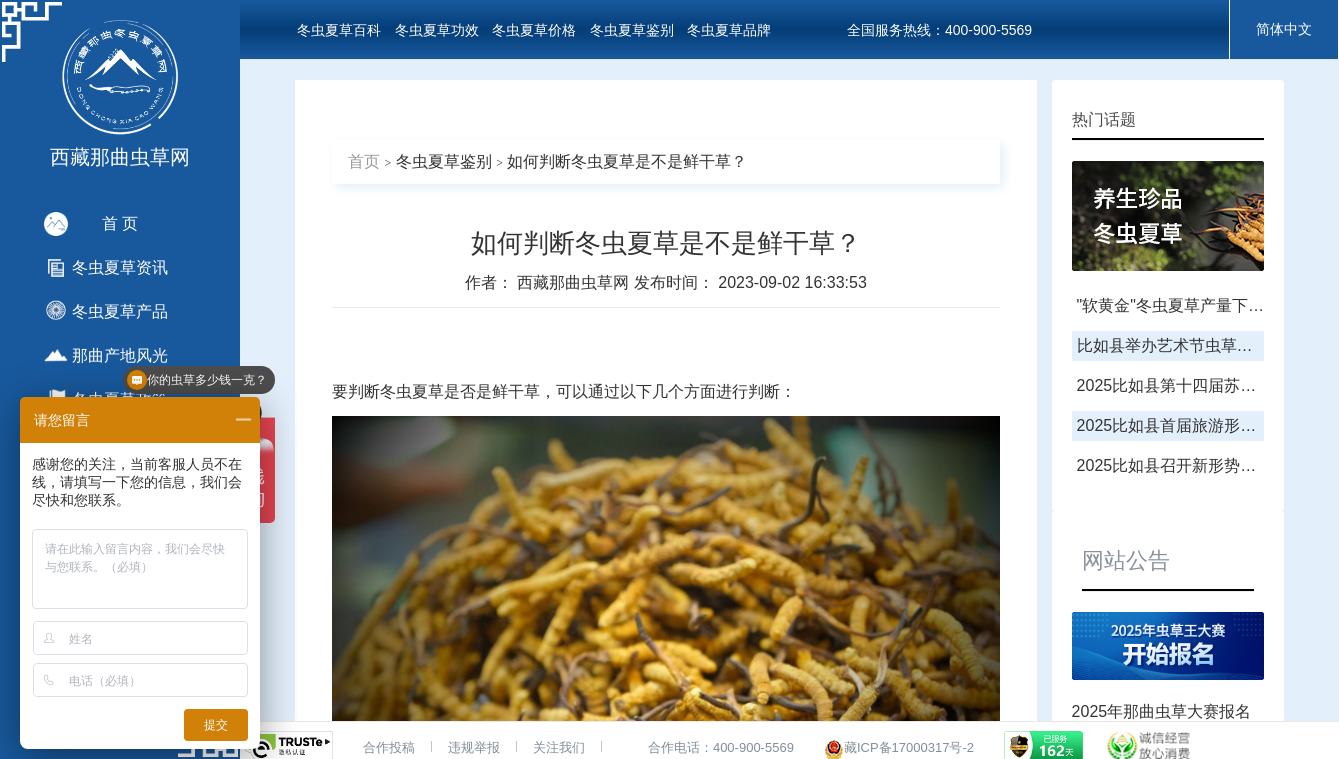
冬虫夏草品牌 (729, 30)
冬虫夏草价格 (534, 30)
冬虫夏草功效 (437, 30)
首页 (364, 161)
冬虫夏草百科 (339, 30)
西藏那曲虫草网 (575, 282)
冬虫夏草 (412, 391)
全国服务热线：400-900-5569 (939, 30)
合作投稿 (389, 747)
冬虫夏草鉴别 (632, 30)
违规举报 (474, 747)
